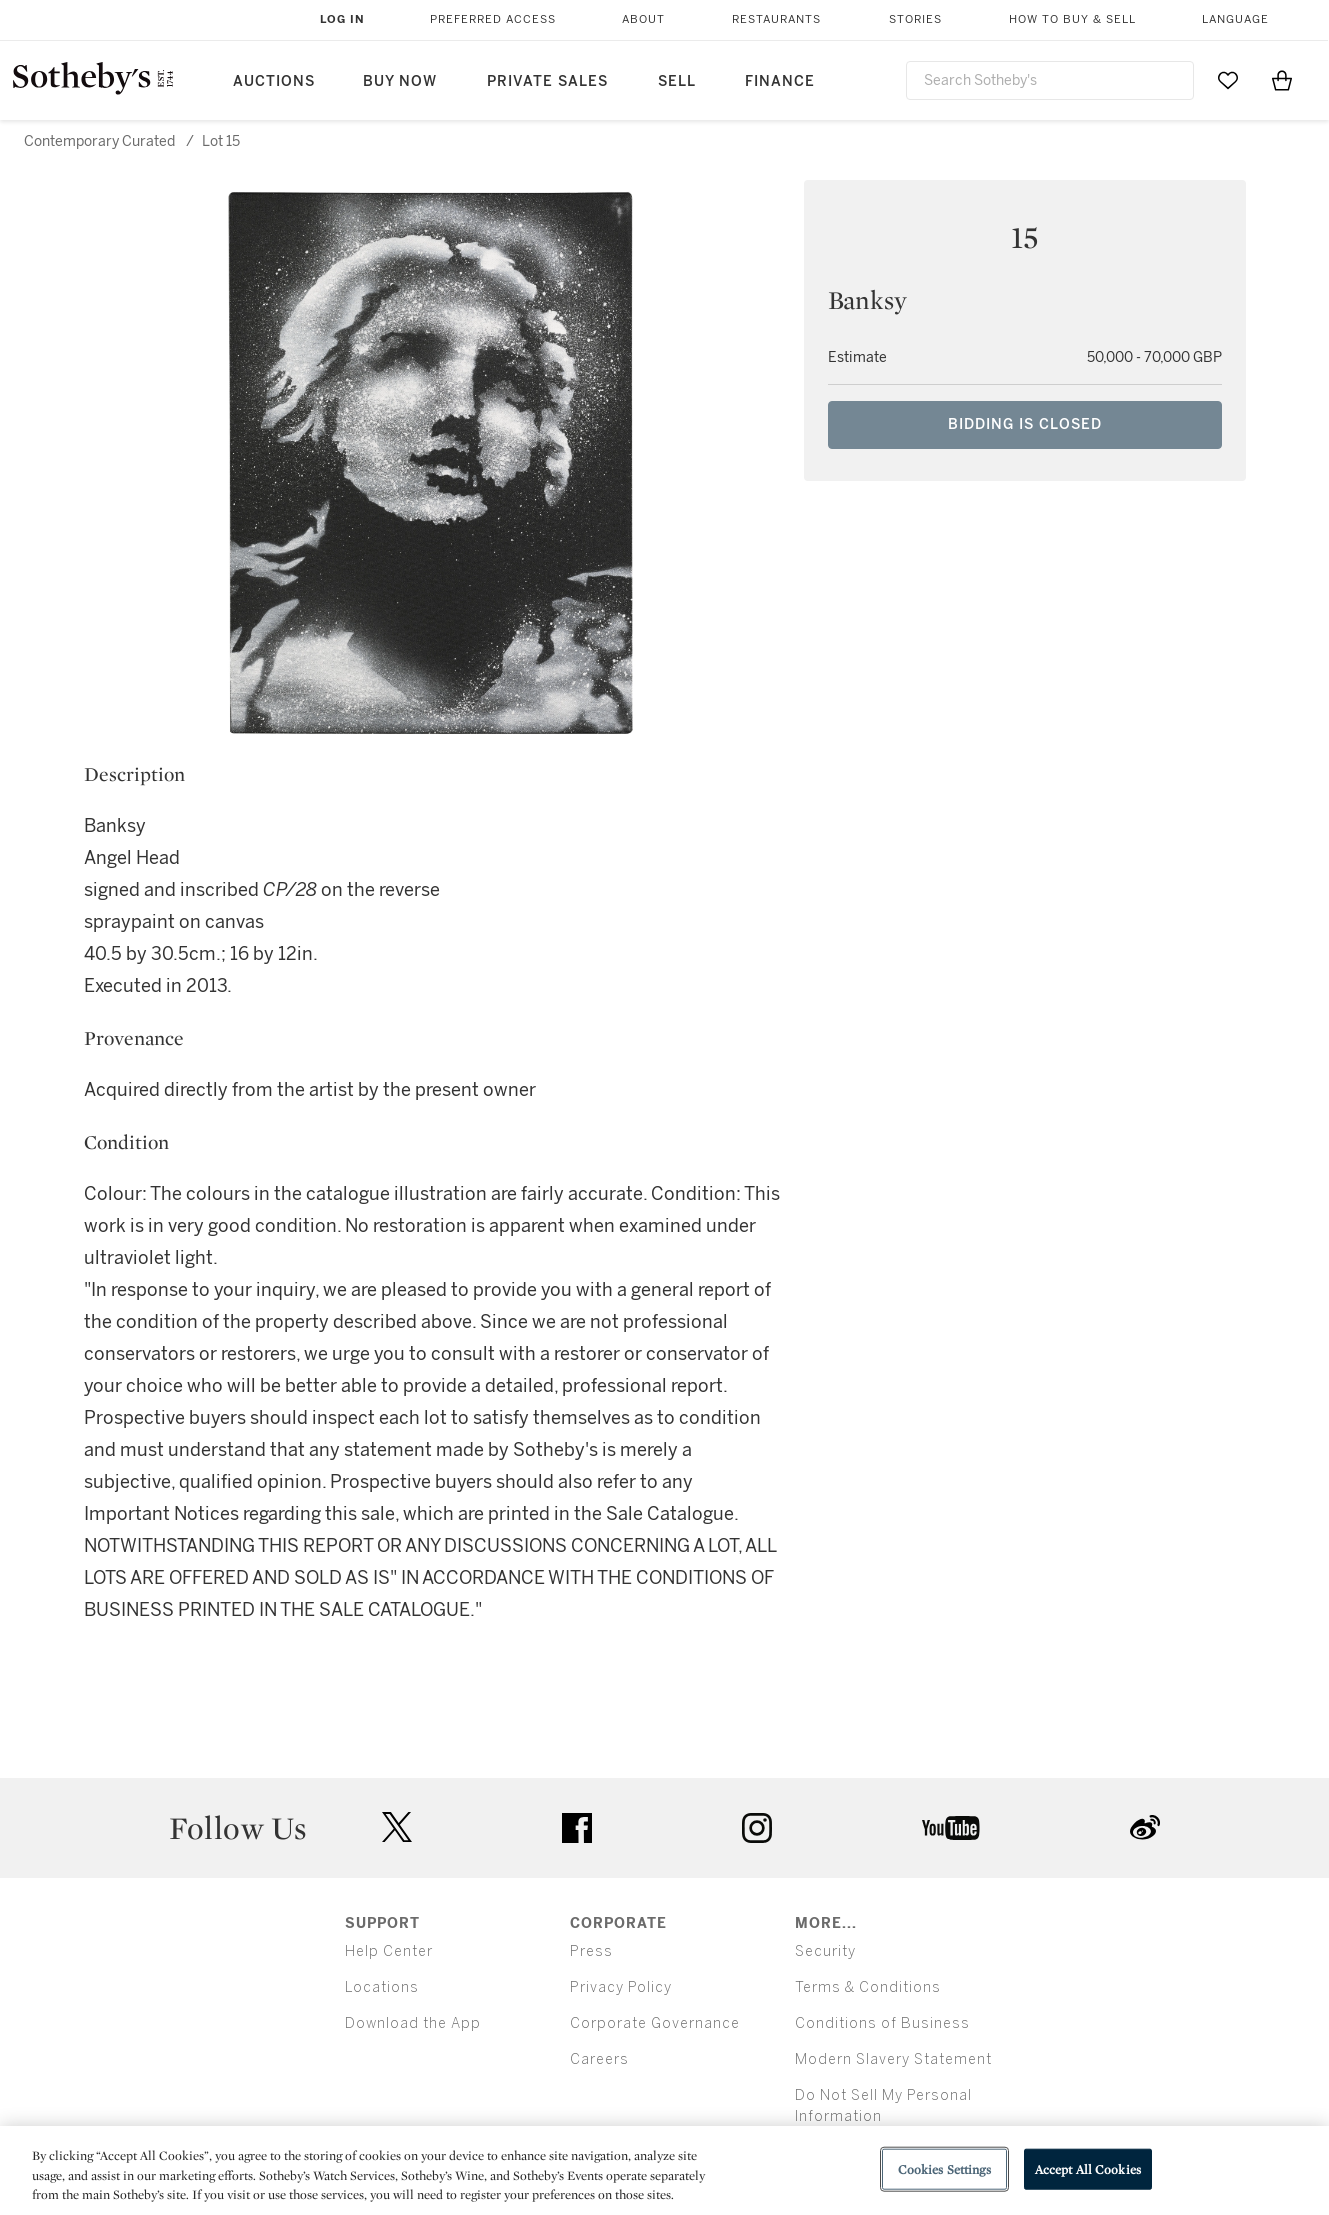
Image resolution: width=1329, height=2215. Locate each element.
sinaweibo (1145, 1827)
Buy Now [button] (400, 81)
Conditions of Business (882, 2023)
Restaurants (776, 19)
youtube (951, 1828)
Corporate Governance (655, 2023)
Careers (599, 2059)
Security (825, 1951)
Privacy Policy (621, 1987)
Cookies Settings (944, 2168)
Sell (677, 81)
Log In (342, 19)
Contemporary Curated (99, 141)
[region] (664, 2170)
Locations (382, 1987)
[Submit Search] (1171, 80)
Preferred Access (493, 19)
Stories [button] (915, 19)
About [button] (643, 19)
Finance (780, 81)
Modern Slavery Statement (893, 2059)
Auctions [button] (274, 81)
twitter (397, 1827)
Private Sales (547, 81)
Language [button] (1235, 19)
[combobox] (1050, 80)
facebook (577, 1828)
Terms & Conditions (868, 1987)
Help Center (389, 1951)
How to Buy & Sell (1072, 19)
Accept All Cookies (1088, 2168)
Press (591, 1951)
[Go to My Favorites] (1228, 80)
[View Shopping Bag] (1282, 80)
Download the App (413, 2023)
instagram (757, 1828)
